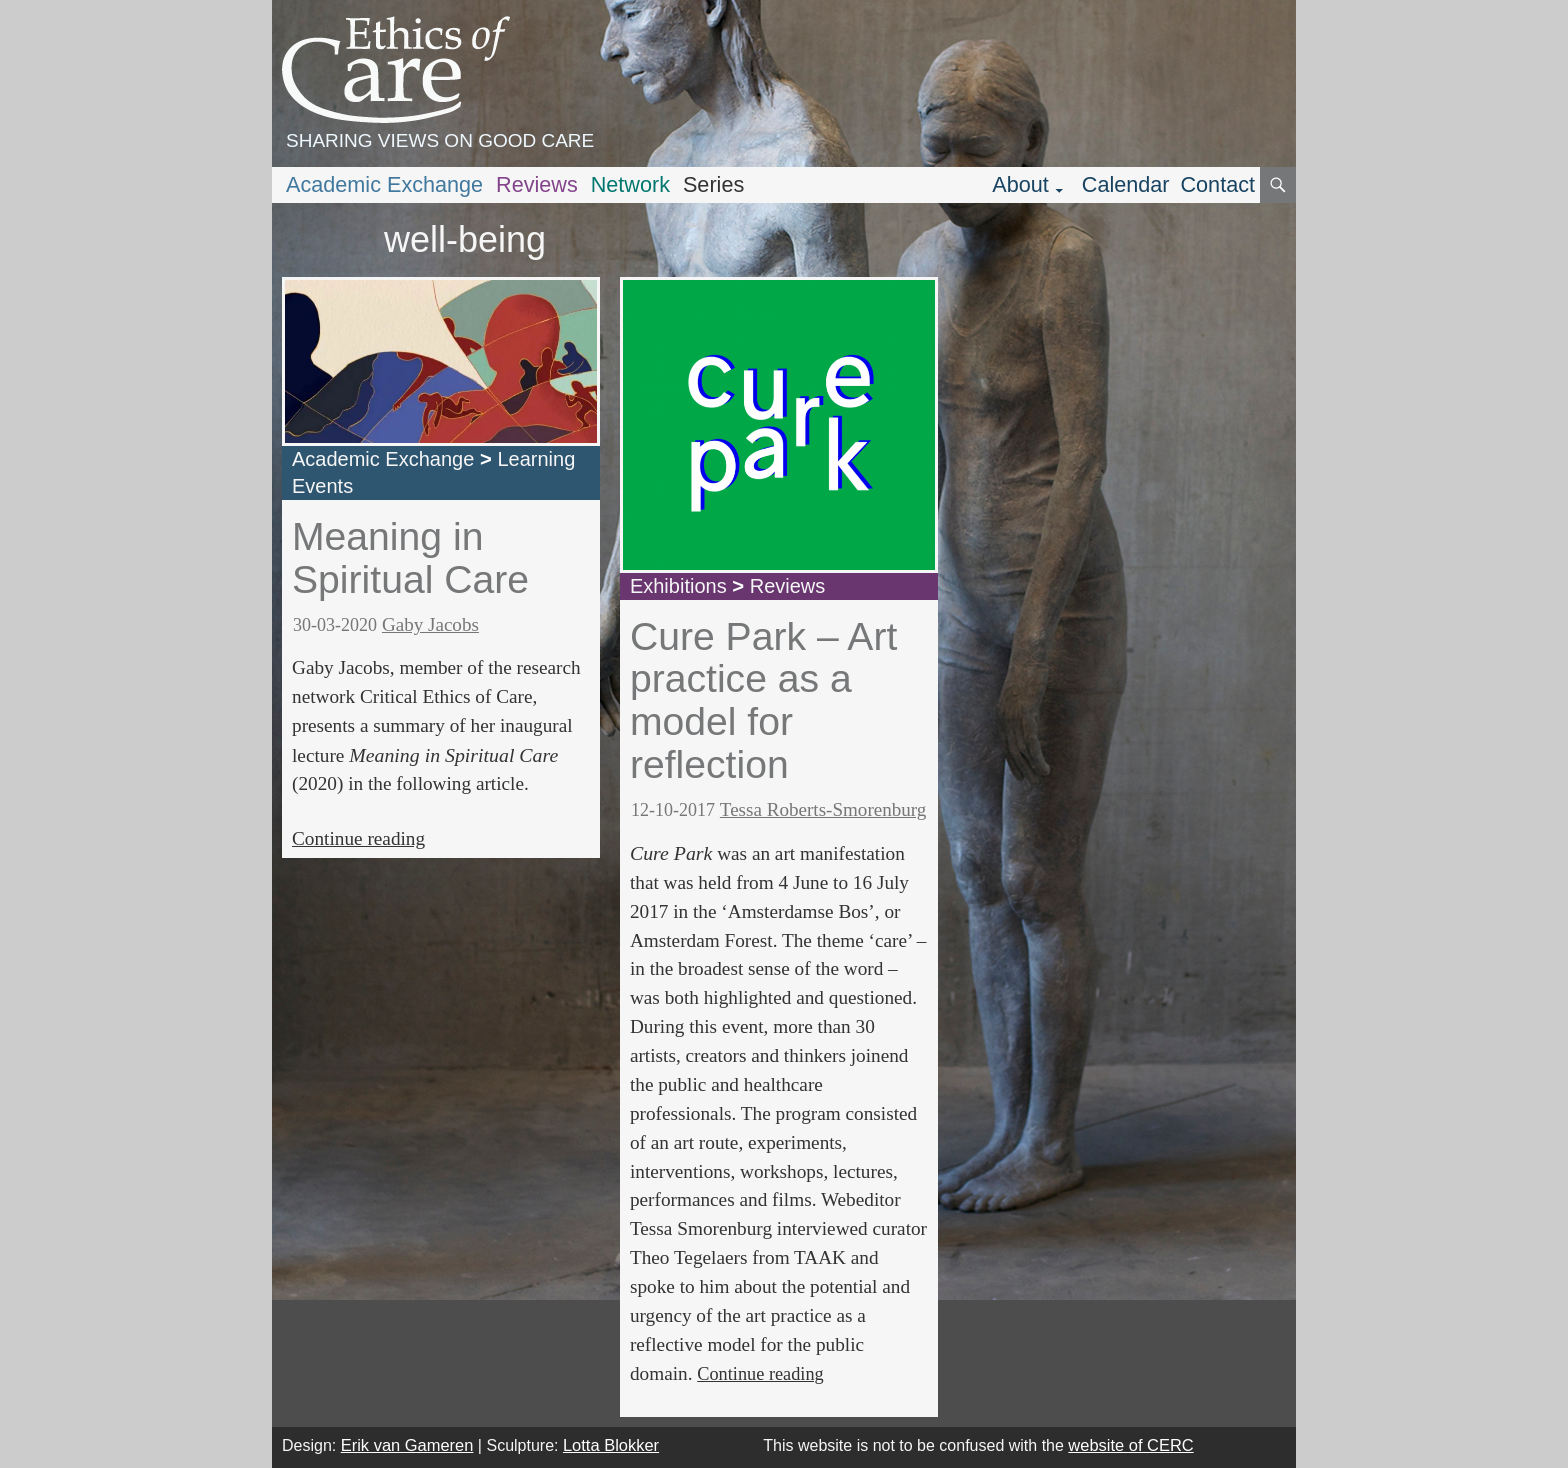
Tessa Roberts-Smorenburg (823, 809)
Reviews (537, 184)
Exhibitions (678, 586)
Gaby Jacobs (430, 624)
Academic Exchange (384, 184)
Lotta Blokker (611, 1445)
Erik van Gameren (407, 1445)
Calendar (1126, 184)
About (1020, 184)
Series (713, 184)
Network (630, 184)
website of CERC (1130, 1445)
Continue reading (358, 838)
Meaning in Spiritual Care (410, 558)
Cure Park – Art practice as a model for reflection (763, 700)
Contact (1217, 184)
